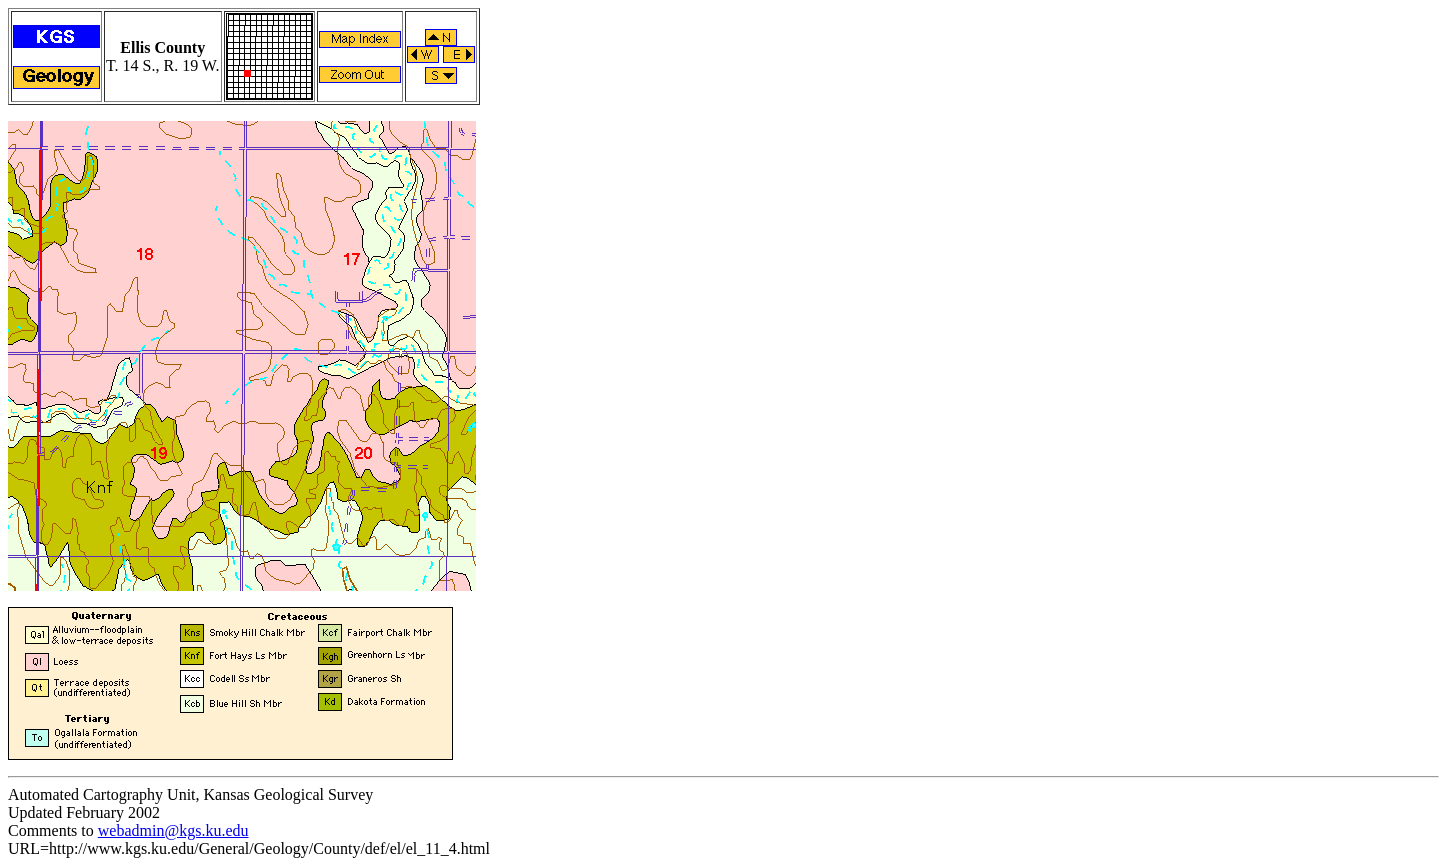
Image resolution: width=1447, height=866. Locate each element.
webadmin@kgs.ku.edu (173, 830)
